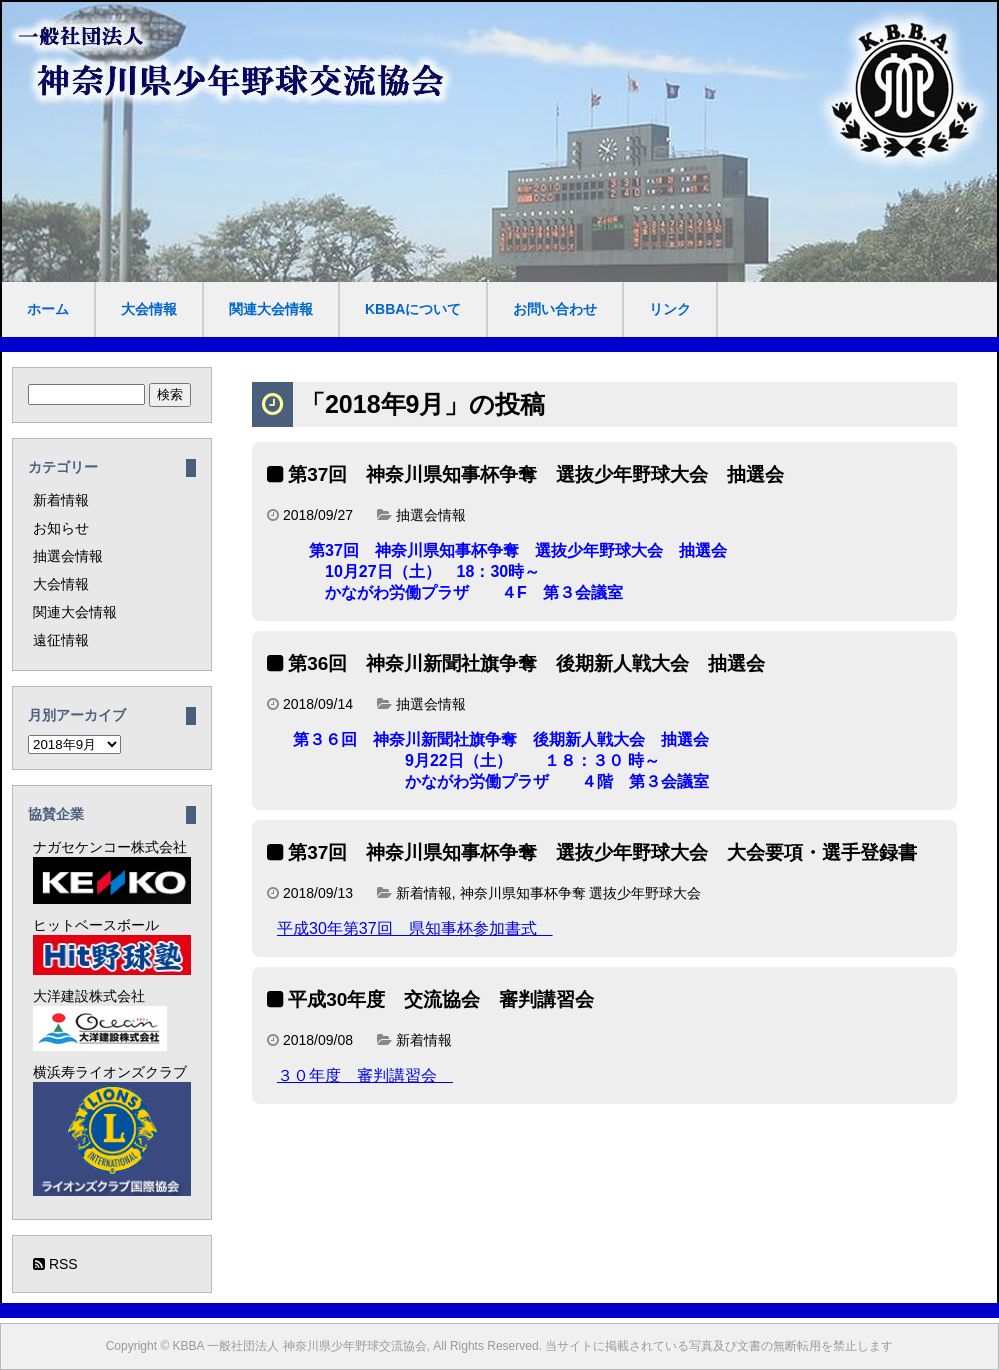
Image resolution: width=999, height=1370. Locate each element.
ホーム (48, 309)
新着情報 (424, 893)
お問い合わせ (555, 309)
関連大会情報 (271, 309)
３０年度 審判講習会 (365, 1075)
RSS (55, 1264)
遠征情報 (61, 640)
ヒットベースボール (112, 946)
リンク (670, 309)
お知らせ (61, 528)
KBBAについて (413, 309)
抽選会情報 (431, 515)
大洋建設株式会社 (100, 1019)
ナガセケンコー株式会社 (112, 871)
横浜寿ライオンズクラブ (112, 1130)
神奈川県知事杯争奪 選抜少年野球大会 (581, 893)
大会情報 (149, 309)
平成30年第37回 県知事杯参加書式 (415, 928)
